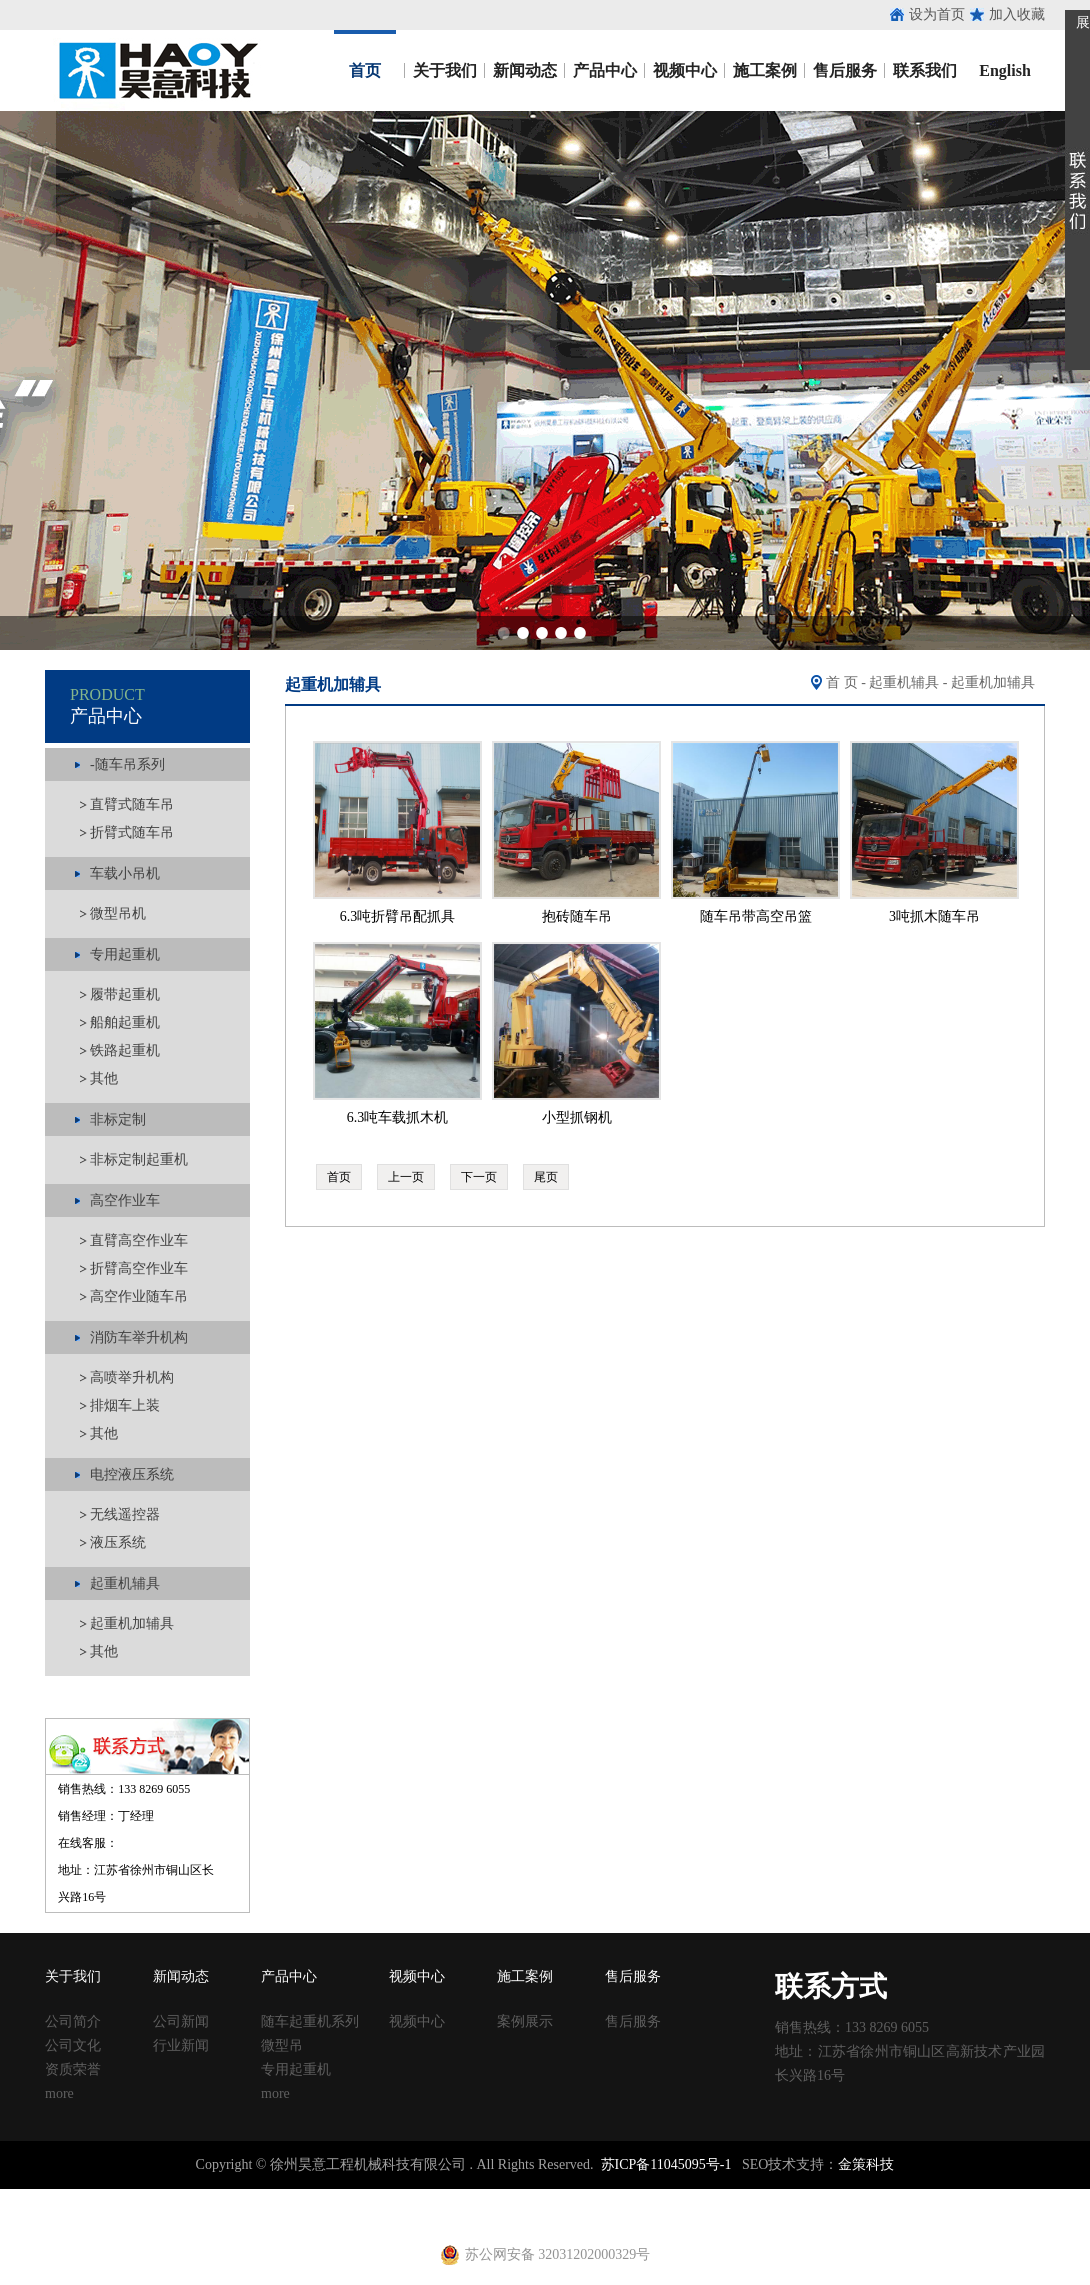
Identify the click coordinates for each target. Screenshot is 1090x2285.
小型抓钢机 (577, 1117)
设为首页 (937, 14)
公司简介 (73, 2021)
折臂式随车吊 (132, 832)
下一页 (479, 1177)
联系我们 (925, 70)
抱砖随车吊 (577, 916)
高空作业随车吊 (139, 1296)
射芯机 (406, 2215)
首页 (365, 70)
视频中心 (685, 70)
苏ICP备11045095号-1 (666, 2164)
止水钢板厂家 (98, 2197)
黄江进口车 (350, 2215)
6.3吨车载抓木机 (398, 1117)
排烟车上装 (125, 1405)
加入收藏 (1017, 14)
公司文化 (73, 2045)
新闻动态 (525, 70)
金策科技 (866, 2164)
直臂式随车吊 (132, 804)
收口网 (231, 2197)
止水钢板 (28, 2197)
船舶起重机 (125, 1022)
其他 (104, 1078)
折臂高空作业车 (139, 1268)
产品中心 (605, 70)
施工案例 (765, 70)
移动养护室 (721, 2197)
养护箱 (294, 2215)
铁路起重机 (125, 1050)
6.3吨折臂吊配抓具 (398, 916)
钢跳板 (777, 2197)
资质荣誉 (73, 2069)
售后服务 (845, 70)
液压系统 (118, 1542)
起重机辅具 (904, 682)
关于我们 (445, 70)
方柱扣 (609, 2197)
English (1005, 70)
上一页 (406, 1177)
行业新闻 (181, 2045)
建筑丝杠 (658, 2197)
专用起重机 (296, 2069)
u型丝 (255, 2215)
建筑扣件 (462, 2197)
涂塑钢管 (280, 2197)
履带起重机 (125, 994)
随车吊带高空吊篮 (756, 916)
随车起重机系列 (310, 2021)
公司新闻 (181, 2021)
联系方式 (831, 1986)
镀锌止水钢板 (966, 2197)
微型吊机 (118, 913)
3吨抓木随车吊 (934, 916)
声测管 (413, 2197)
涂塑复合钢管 (350, 2197)
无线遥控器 (125, 1514)
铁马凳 (511, 2197)
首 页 (842, 682)
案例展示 (525, 2021)
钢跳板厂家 (833, 2197)
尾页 (546, 1177)
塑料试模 (560, 2197)
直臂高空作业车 (139, 1240)
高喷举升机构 (132, 1377)
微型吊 (282, 2045)
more (59, 2093)
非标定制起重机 (139, 1159)
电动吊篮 (497, 2215)
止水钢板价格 (56, 2215)
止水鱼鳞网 (175, 2197)
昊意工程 (155, 70)
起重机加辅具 (132, 1623)
